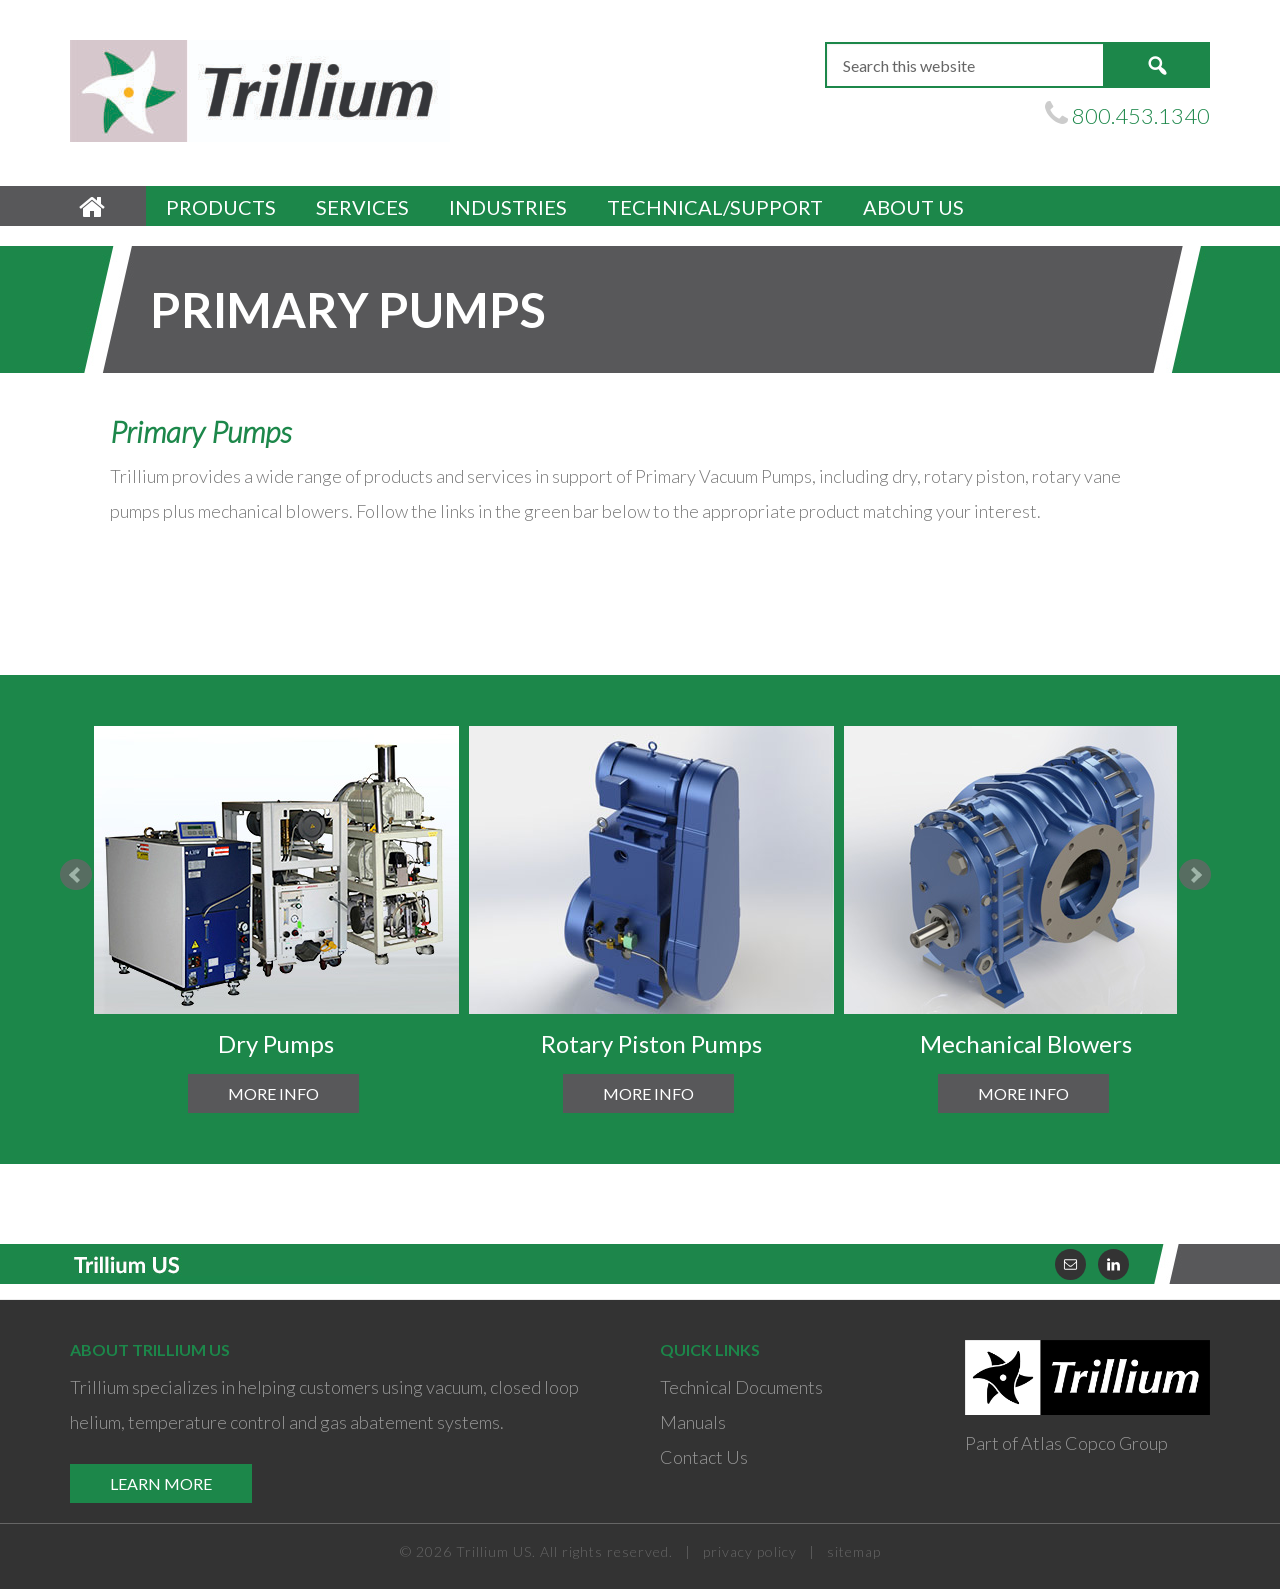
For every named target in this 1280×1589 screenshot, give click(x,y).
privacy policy (750, 1551)
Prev (76, 875)
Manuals (693, 1422)
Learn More (161, 1483)
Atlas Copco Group (1094, 1443)
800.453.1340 (1141, 115)
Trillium (260, 91)
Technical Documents (741, 1387)
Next (1195, 875)
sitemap (854, 1551)
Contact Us (704, 1457)
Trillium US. (496, 1551)
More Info (273, 1093)
